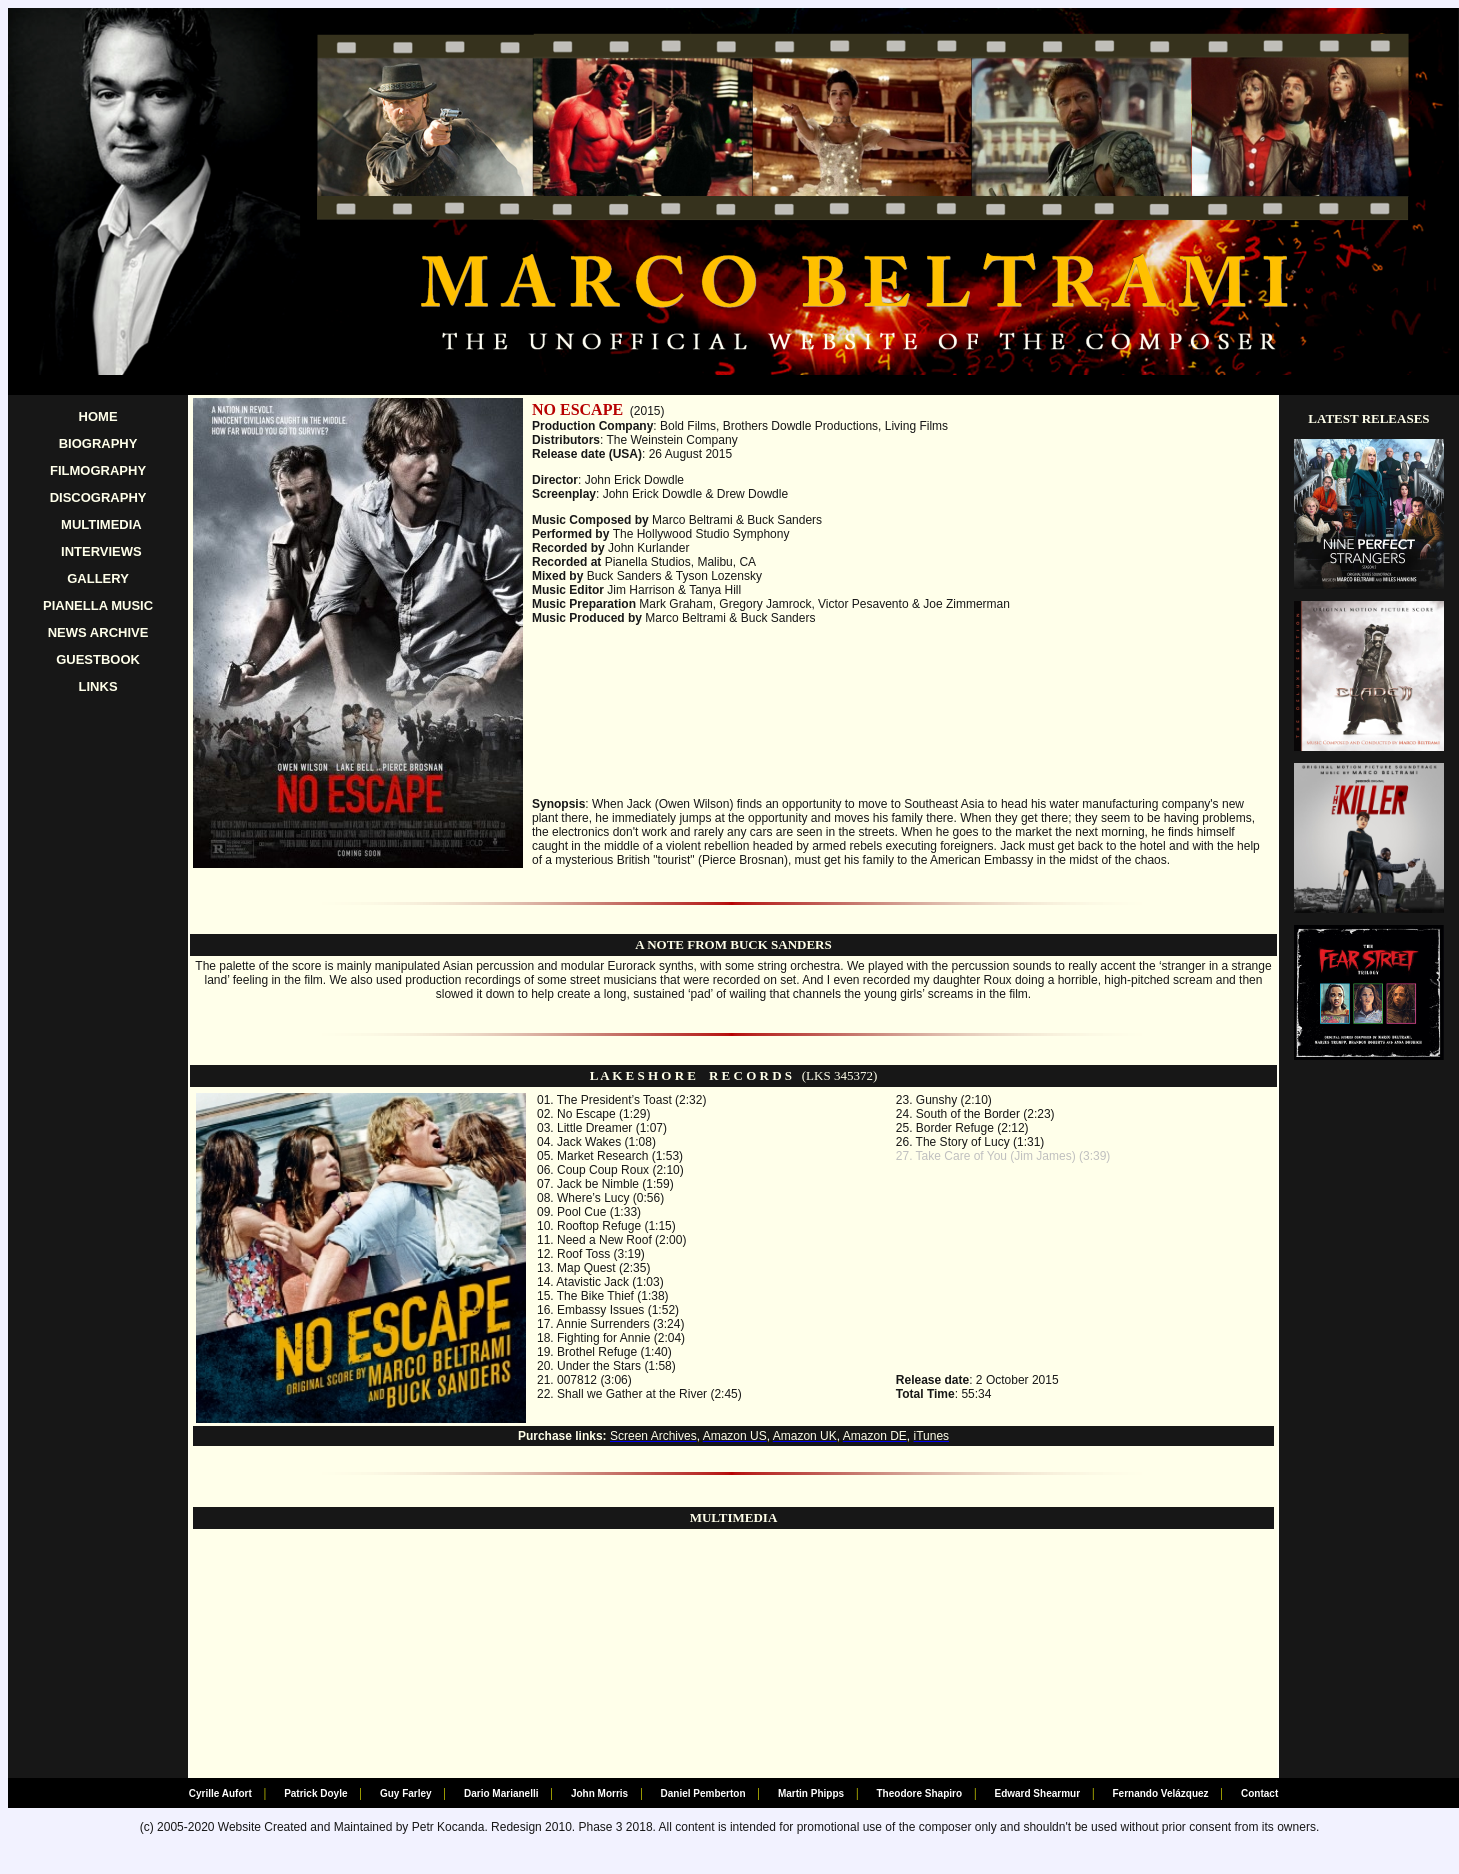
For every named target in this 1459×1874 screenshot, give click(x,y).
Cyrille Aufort (220, 1793)
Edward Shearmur (1037, 1793)
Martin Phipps (811, 1793)
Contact (1259, 1793)
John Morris (599, 1793)
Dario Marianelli (501, 1793)
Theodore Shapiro (920, 1793)
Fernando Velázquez (1160, 1793)
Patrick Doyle (315, 1793)
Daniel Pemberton (703, 1793)
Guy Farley (406, 1793)
